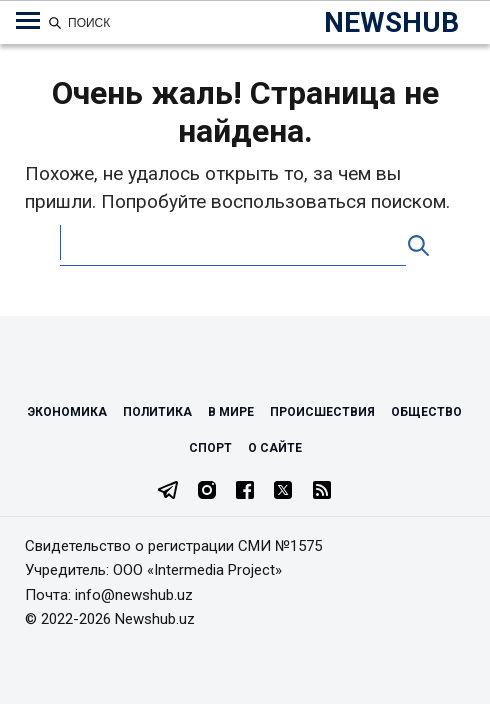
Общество (426, 412)
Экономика (67, 412)
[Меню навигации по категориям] (28, 21)
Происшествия (322, 412)
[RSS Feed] (322, 492)
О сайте (275, 448)
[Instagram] (207, 492)
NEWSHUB (391, 22)
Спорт (210, 448)
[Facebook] (245, 492)
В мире (231, 412)
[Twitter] (283, 492)
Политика (157, 412)
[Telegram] (168, 492)
